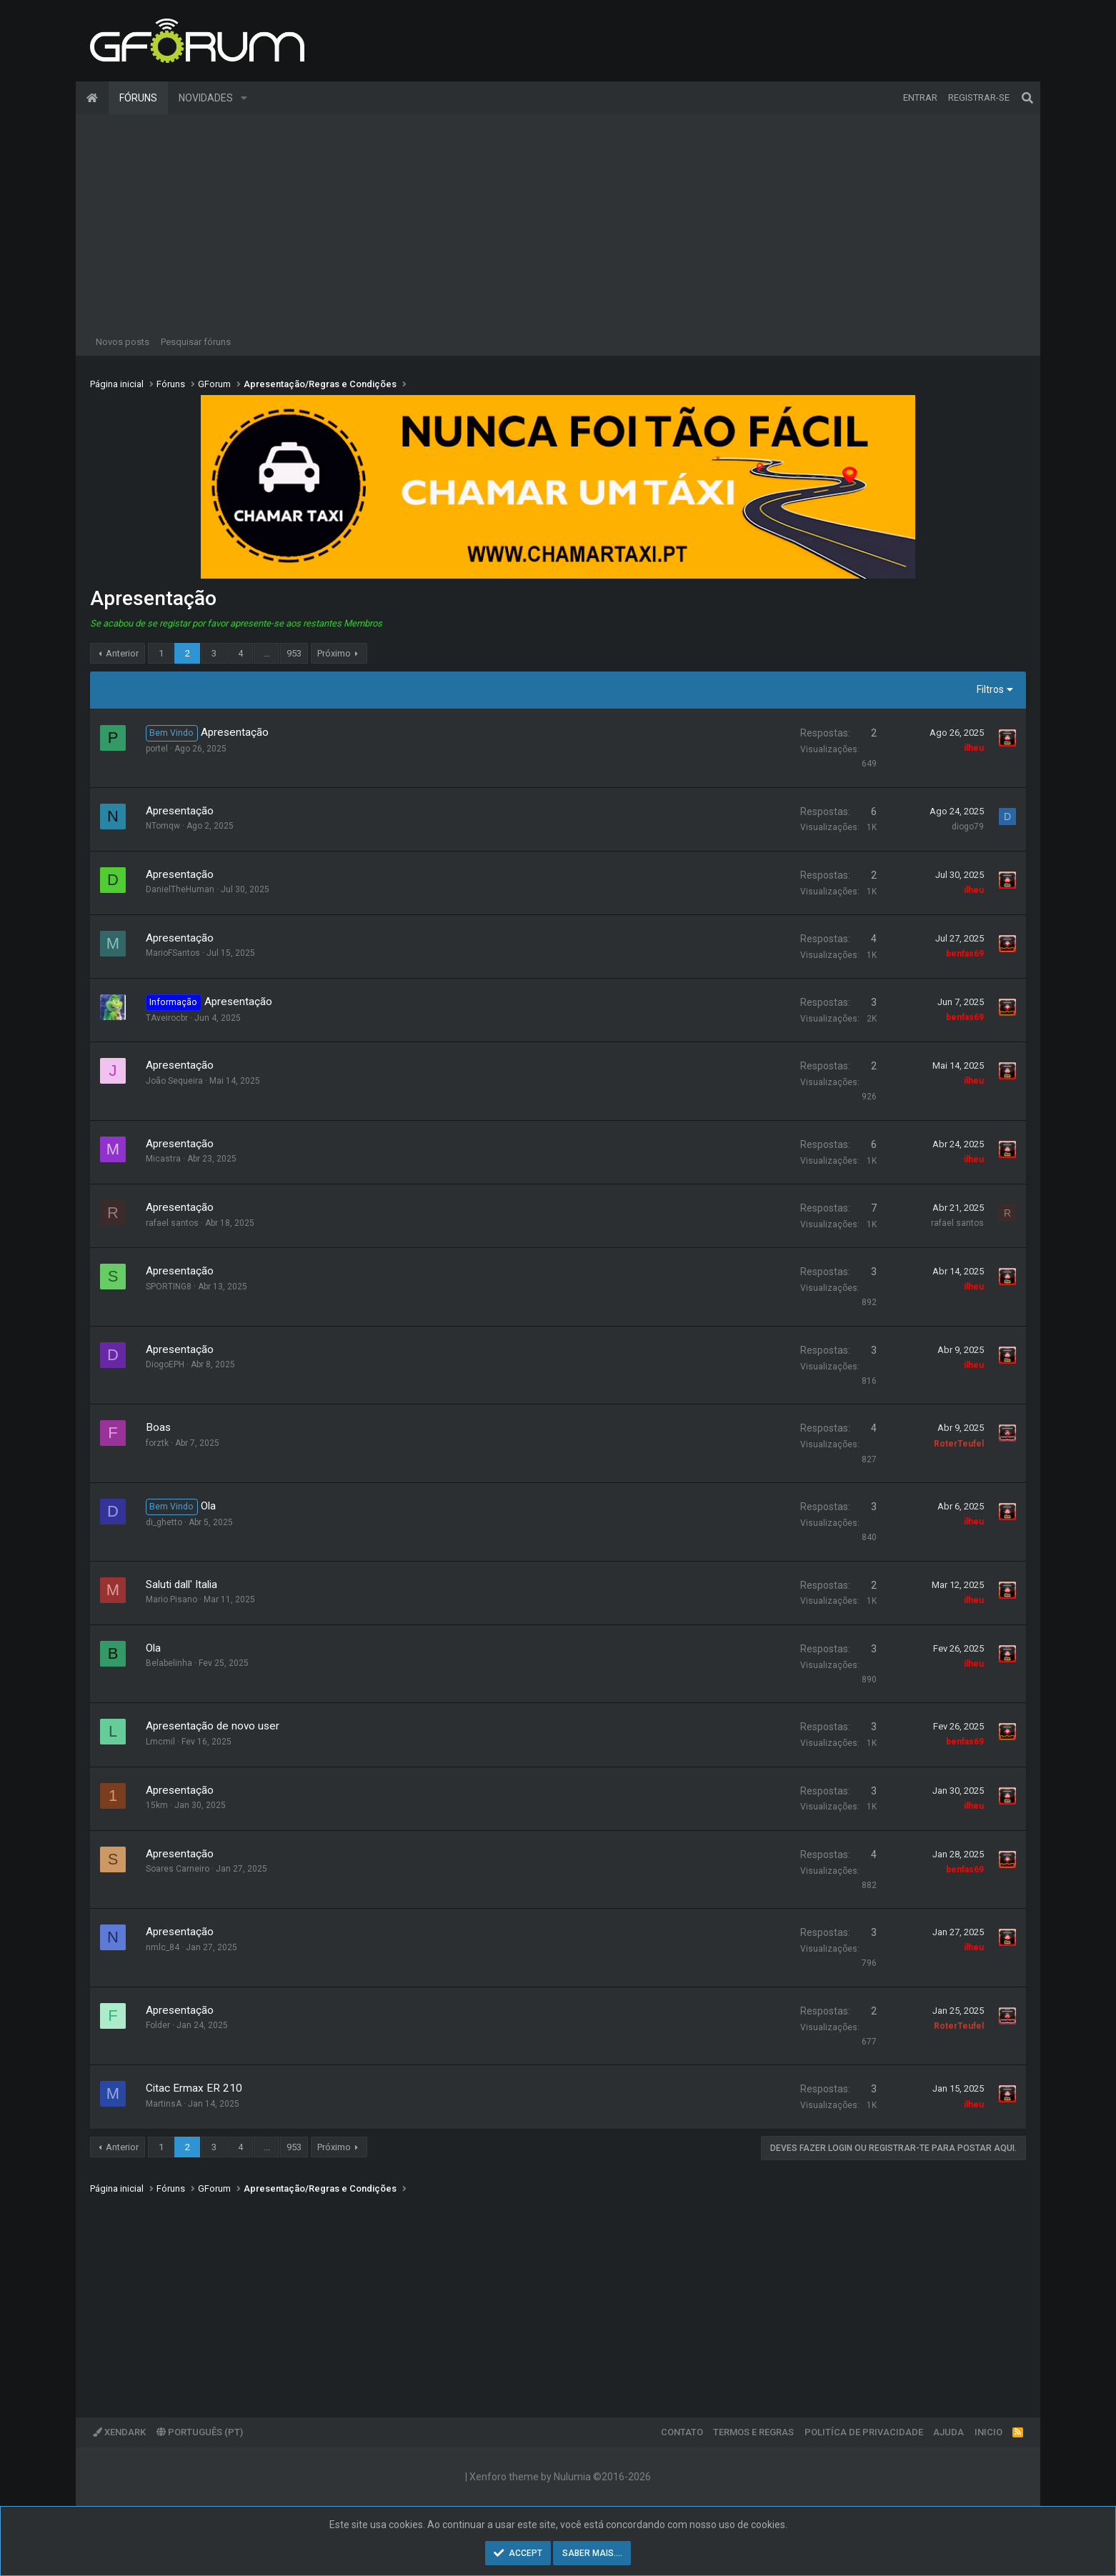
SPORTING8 (168, 1287)
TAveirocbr (167, 1018)
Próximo (334, 653)
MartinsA (163, 2104)
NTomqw (163, 826)
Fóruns (138, 98)
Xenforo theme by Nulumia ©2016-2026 (560, 2476)
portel (157, 749)
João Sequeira (174, 1081)
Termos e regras (753, 2432)
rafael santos (172, 1223)
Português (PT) (199, 2432)
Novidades (206, 98)
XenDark (119, 2432)
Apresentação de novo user (212, 1725)
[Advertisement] (558, 221)
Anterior (122, 653)
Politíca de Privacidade (863, 2432)
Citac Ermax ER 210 (194, 2088)
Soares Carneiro (177, 1869)
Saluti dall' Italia (181, 1584)
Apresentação (235, 732)
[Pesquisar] (1027, 97)
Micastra (163, 1159)
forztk (157, 1443)
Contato (682, 2432)
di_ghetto (164, 1522)
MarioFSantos (173, 953)
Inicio (988, 2432)
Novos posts (122, 341)
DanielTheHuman (180, 889)
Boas (158, 1427)
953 (294, 653)
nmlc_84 (162, 1947)
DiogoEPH (165, 1364)
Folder (158, 2025)
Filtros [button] (990, 689)
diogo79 (968, 827)
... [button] (267, 653)
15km (157, 1805)
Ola (208, 1505)
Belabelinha (169, 1663)
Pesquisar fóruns (196, 341)
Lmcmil (160, 1742)
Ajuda (948, 2432)
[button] (244, 97)
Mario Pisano (171, 1599)
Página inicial (92, 97)
